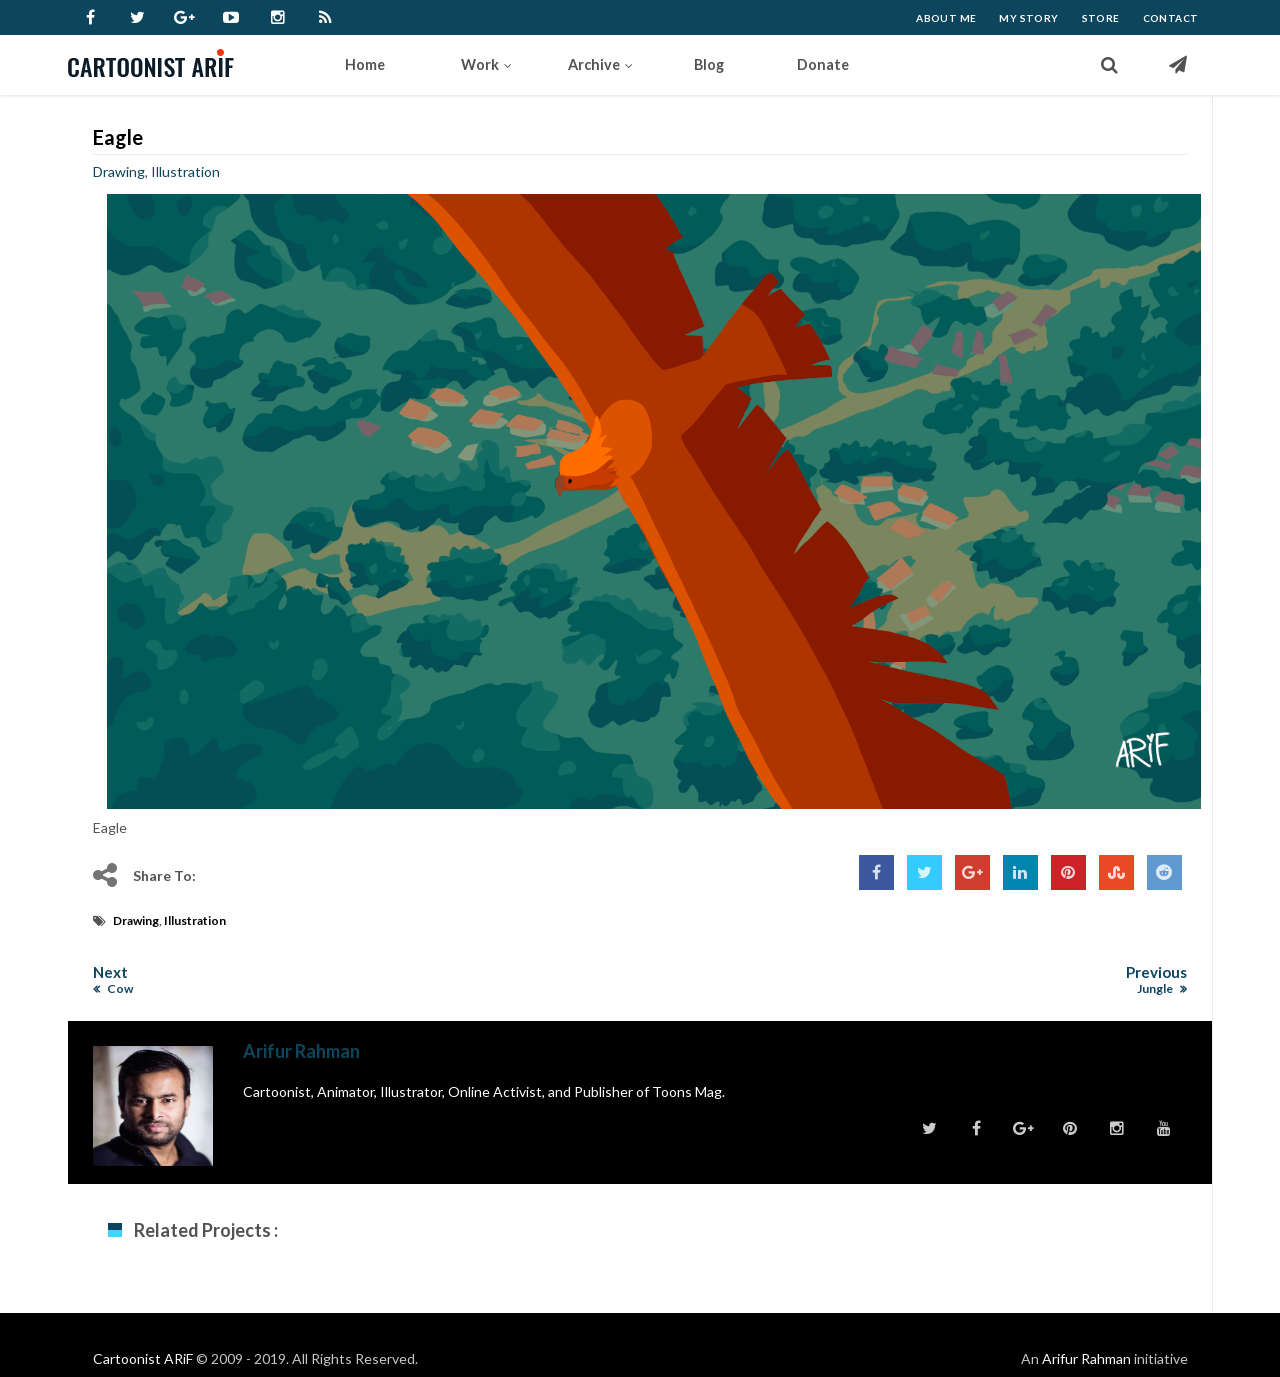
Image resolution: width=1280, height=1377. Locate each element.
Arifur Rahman (1086, 1358)
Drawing (119, 171)
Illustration (185, 171)
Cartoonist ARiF (143, 1358)
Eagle (118, 137)
